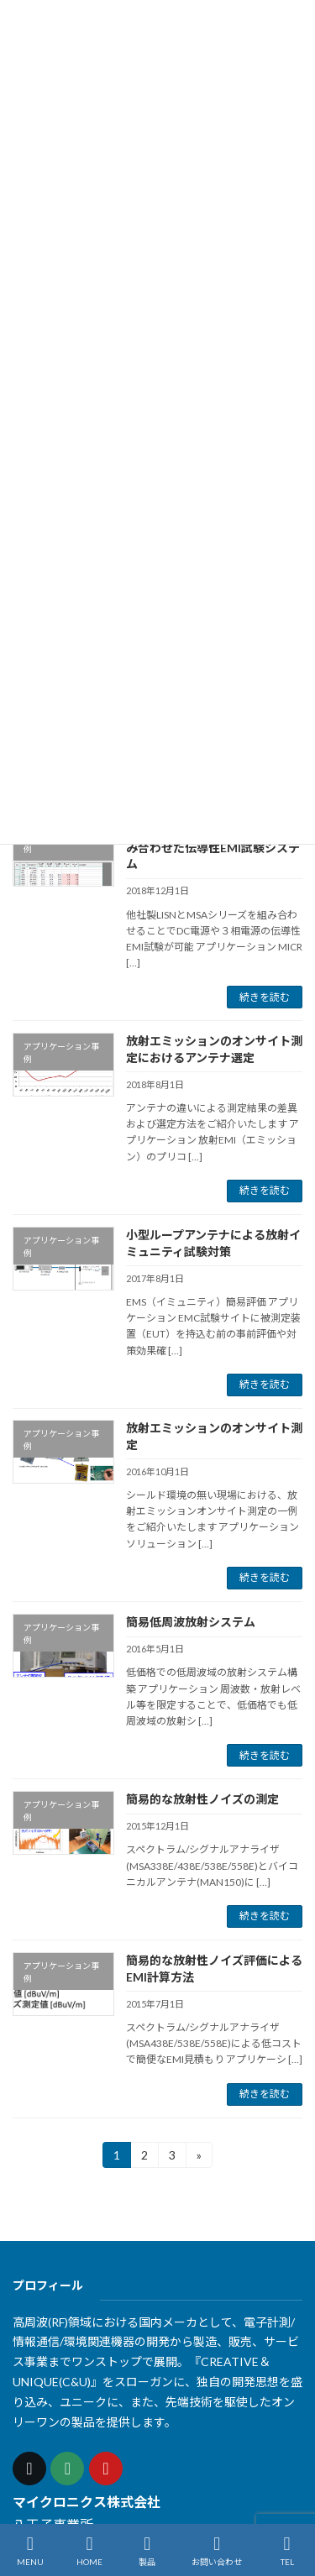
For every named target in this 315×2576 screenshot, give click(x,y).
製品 (147, 2551)
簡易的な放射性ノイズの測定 (202, 1799)
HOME (89, 2551)
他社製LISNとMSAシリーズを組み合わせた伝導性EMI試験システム (213, 847)
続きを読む (264, 996)
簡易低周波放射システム (190, 1622)
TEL (287, 2551)
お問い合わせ (217, 2551)
